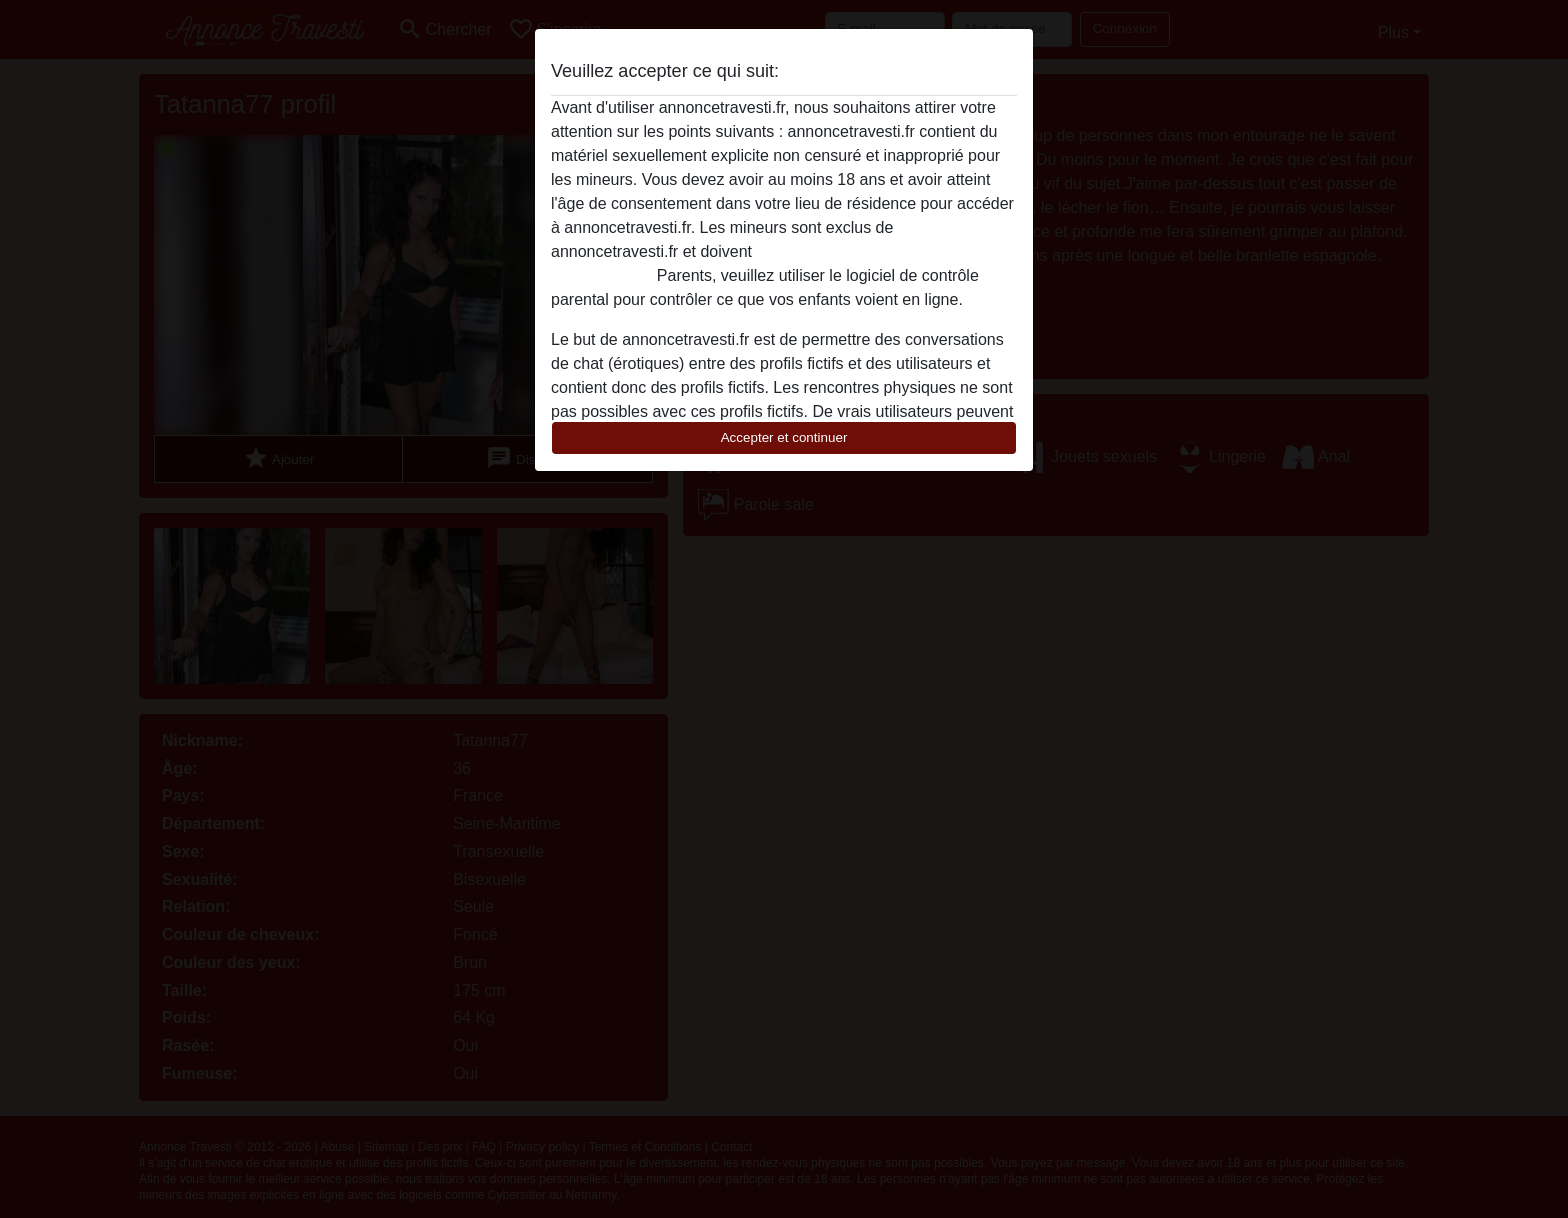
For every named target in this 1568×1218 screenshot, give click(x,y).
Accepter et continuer (784, 437)
